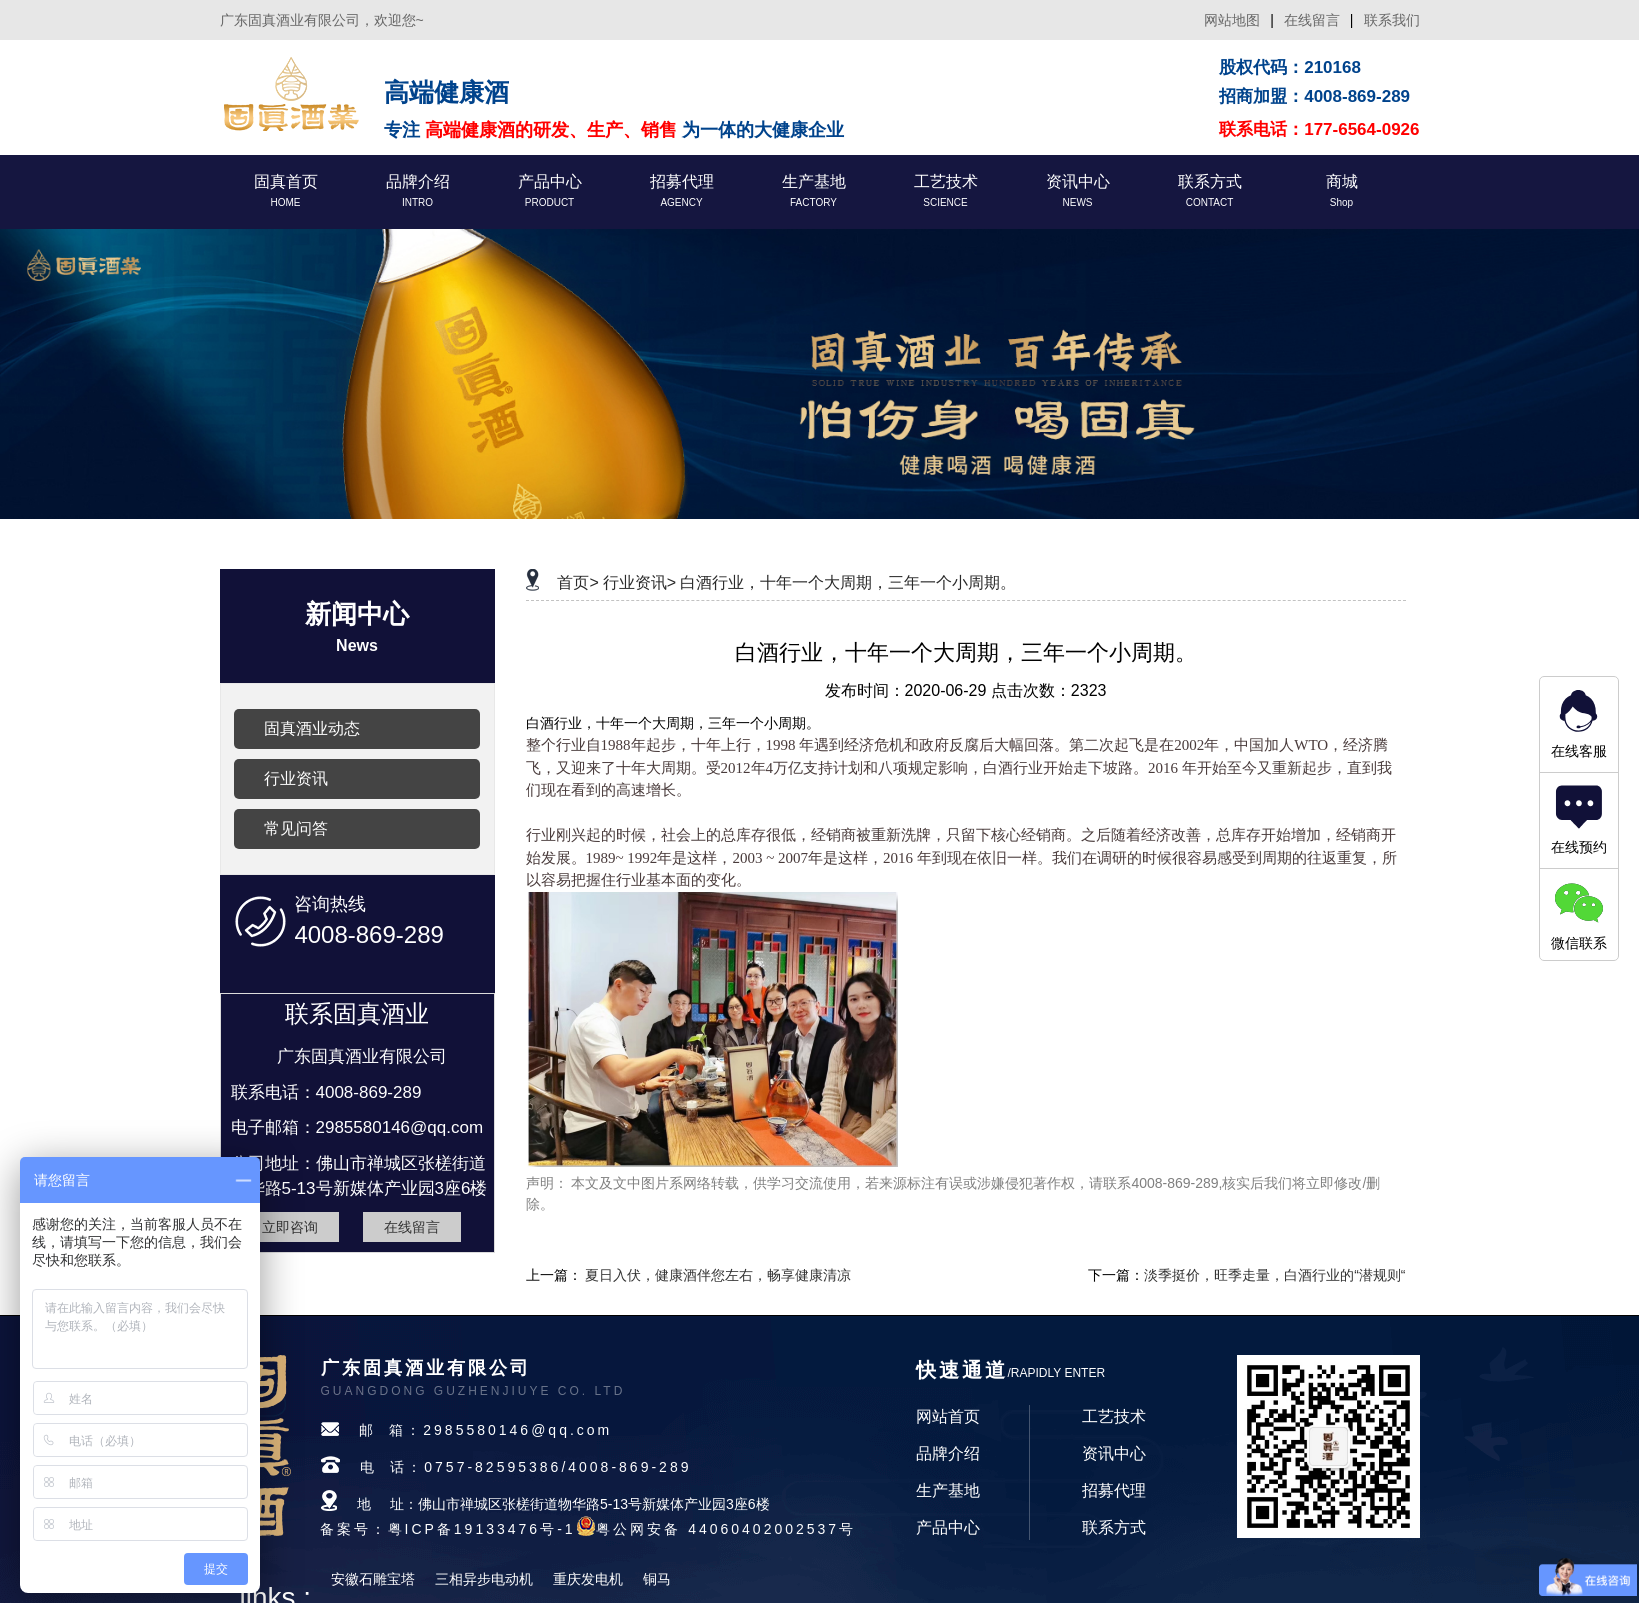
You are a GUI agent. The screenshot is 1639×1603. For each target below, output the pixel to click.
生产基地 (948, 1490)
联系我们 (1392, 20)
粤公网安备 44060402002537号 (726, 1529)
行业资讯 (296, 778)
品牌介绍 (948, 1453)
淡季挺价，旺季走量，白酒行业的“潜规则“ (1274, 1275)
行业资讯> (639, 582)
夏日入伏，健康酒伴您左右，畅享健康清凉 (718, 1275)
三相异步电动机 (484, 1579)
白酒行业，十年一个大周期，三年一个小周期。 (848, 582)
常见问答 (296, 828)
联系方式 (1114, 1527)
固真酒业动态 (312, 728)
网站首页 (948, 1416)
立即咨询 (290, 1227)
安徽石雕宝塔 (373, 1579)
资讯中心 (1114, 1453)
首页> (577, 582)
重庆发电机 (588, 1579)
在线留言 (1312, 20)
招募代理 (1114, 1490)
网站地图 (1232, 20)
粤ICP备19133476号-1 (482, 1529)
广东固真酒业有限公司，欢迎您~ (322, 20)
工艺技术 (1114, 1416)
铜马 (657, 1579)
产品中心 (948, 1527)
